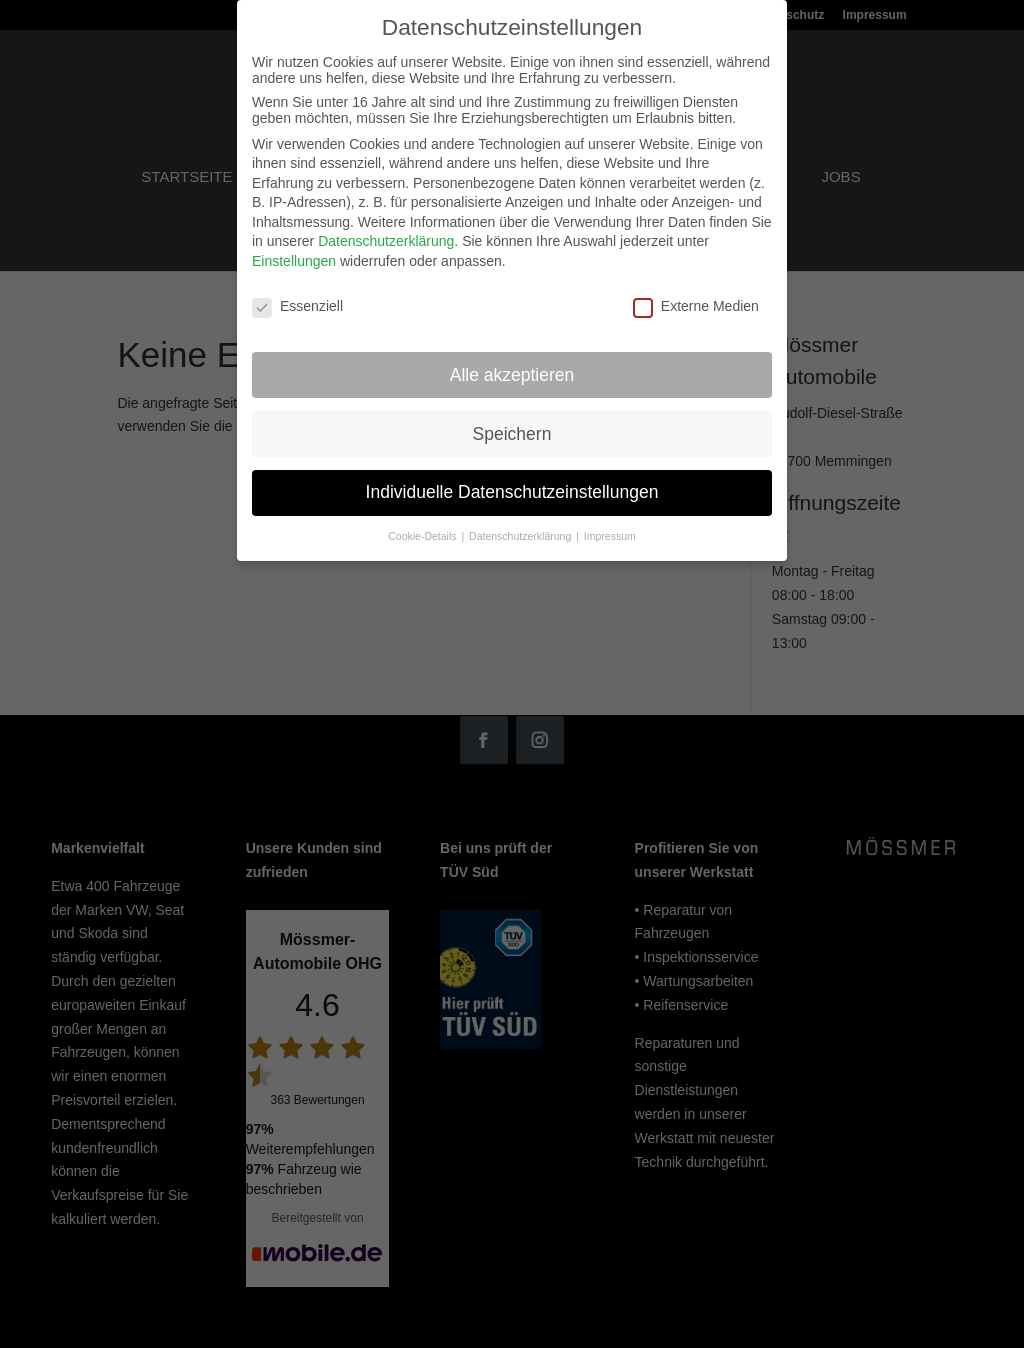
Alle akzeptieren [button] (512, 365)
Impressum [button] (610, 527)
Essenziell (297, 297)
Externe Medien (696, 297)
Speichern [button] (512, 424)
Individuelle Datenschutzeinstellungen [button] (512, 483)
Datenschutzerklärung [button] (521, 527)
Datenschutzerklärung (386, 232)
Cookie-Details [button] (423, 527)
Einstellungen (294, 252)
